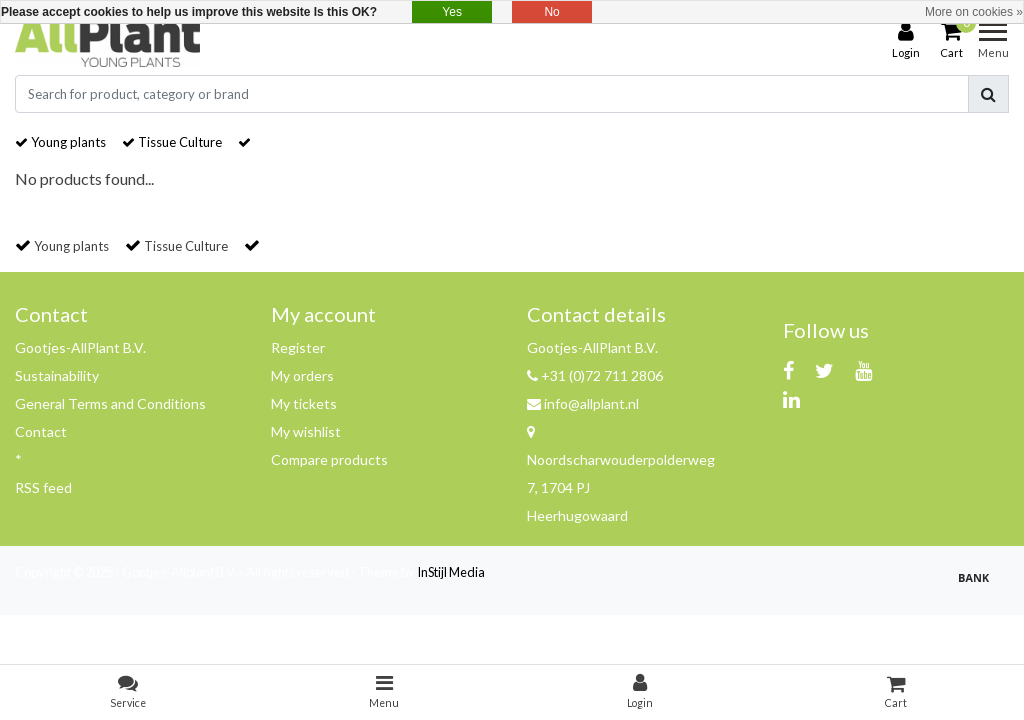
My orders (302, 375)
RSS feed (43, 487)
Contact (41, 431)
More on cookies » (974, 12)
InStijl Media (451, 572)
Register (298, 347)
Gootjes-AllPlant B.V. (80, 347)
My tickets (304, 403)
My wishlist (306, 431)
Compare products (329, 459)
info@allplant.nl (583, 403)
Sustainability (57, 375)
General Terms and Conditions (110, 403)
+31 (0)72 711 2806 (595, 375)
